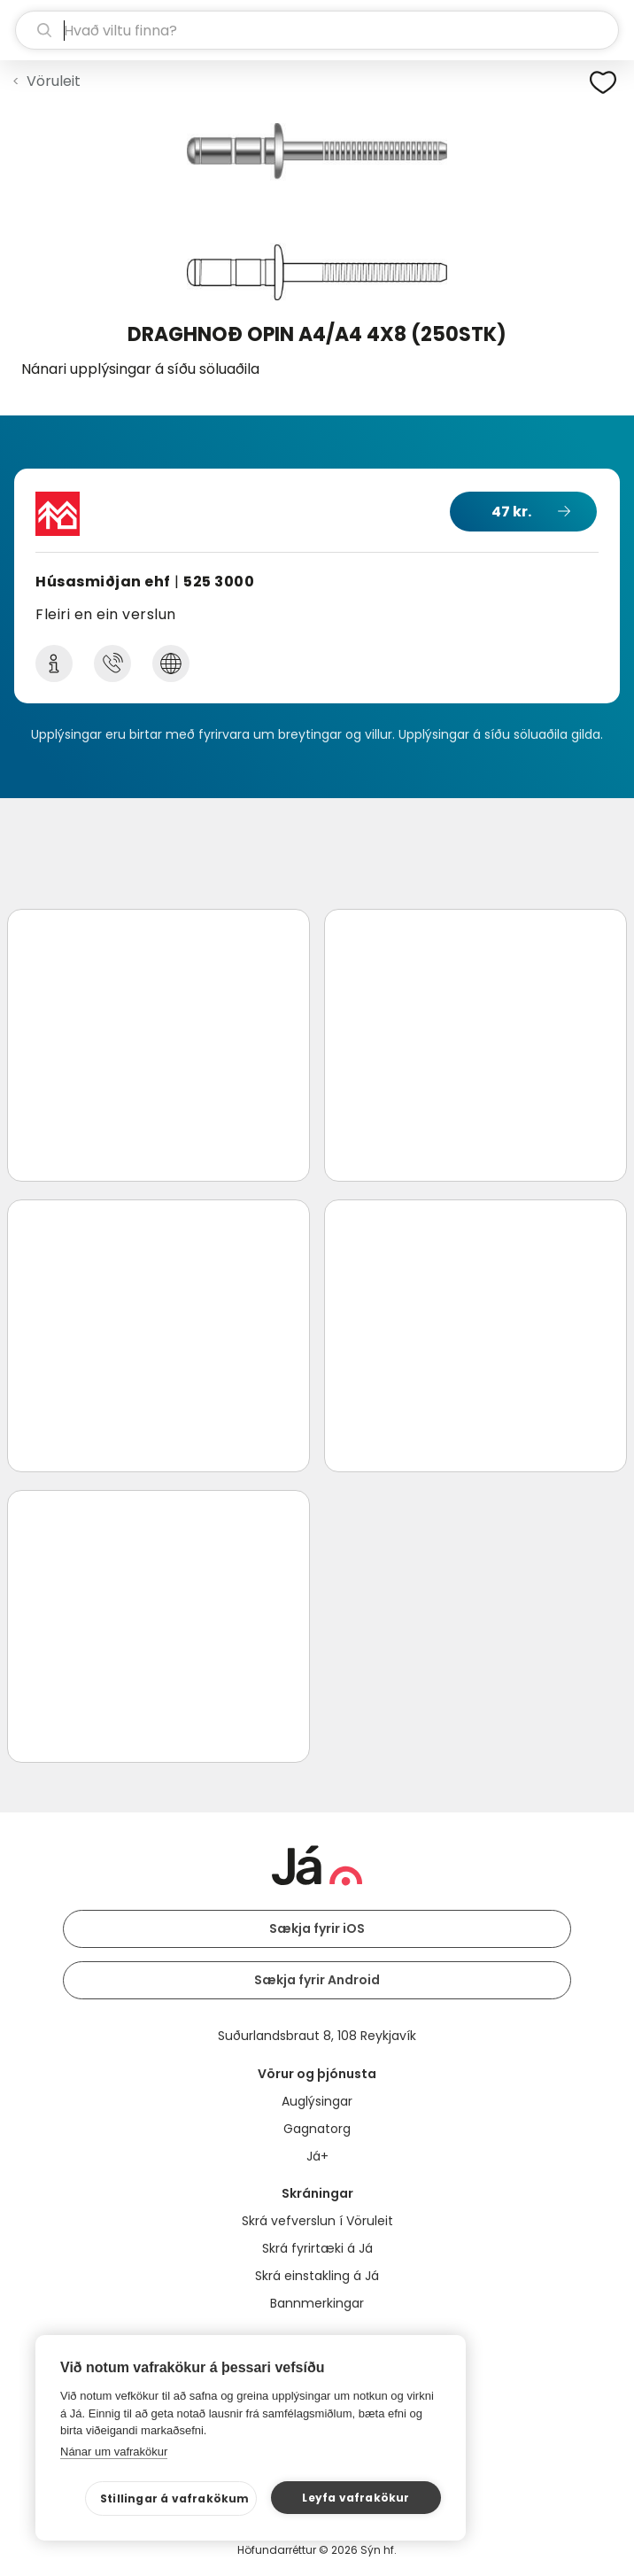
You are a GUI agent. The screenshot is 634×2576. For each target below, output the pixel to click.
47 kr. (511, 511)
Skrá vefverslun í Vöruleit (317, 2221)
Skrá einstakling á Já (317, 2276)
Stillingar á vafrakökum (175, 2498)
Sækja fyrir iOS (317, 1928)
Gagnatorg (317, 2129)
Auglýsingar (317, 2101)
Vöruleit (54, 81)
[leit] (317, 30)
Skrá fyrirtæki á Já (317, 2248)
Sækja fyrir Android (317, 1980)
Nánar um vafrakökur (113, 2451)
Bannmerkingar (317, 2303)
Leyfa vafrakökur (355, 2497)
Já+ (317, 2156)
